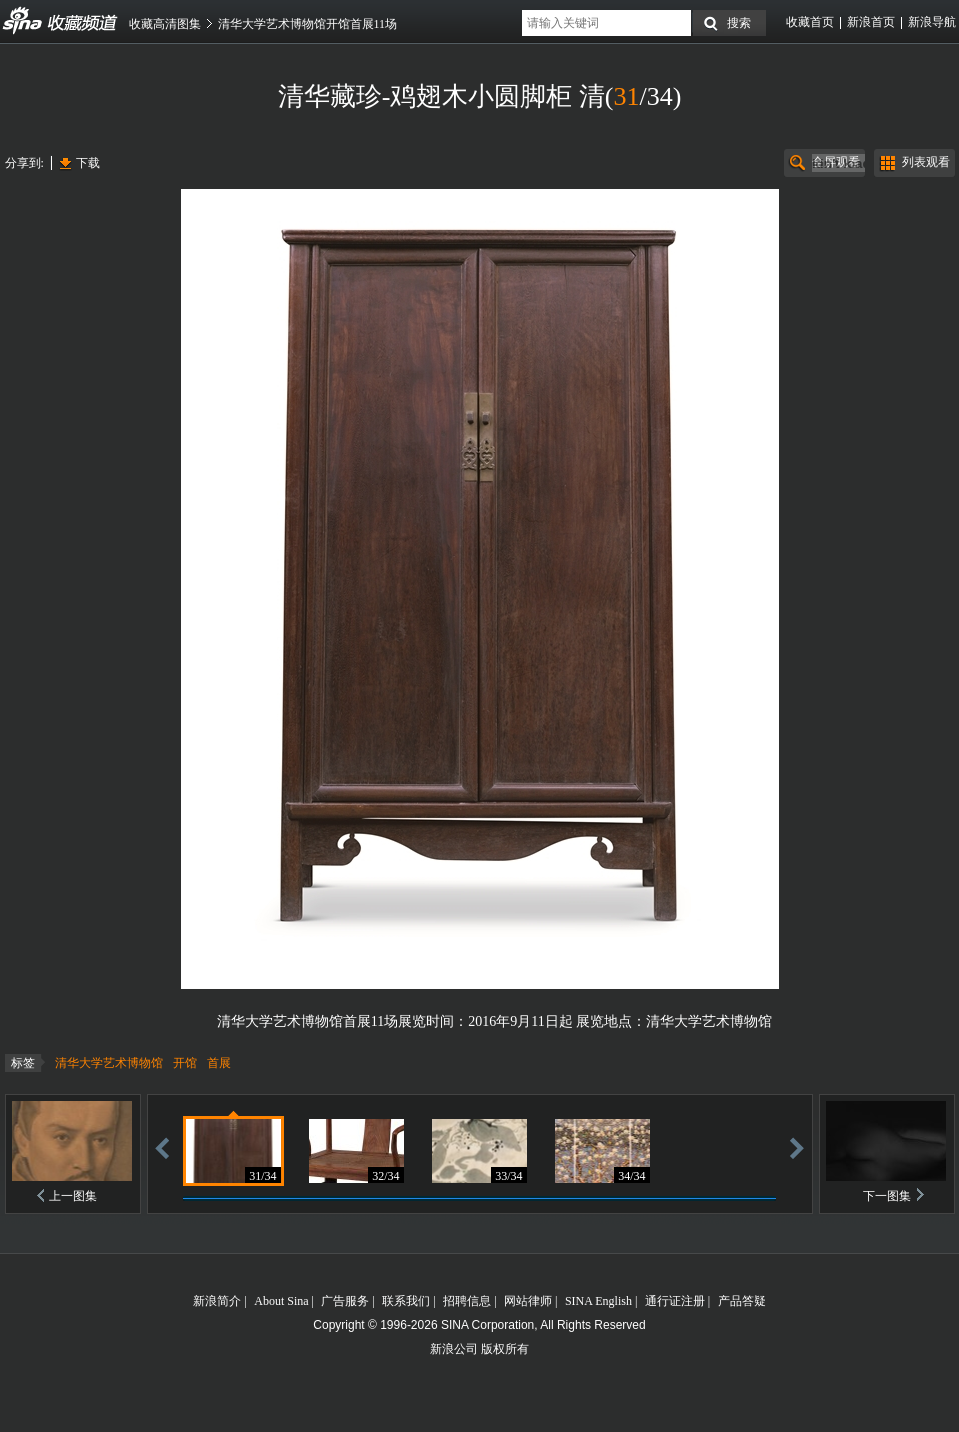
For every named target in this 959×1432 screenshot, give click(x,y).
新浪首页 (871, 22)
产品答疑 (742, 1301)
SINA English (598, 1301)
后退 (162, 1147)
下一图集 (887, 1196)
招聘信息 (467, 1301)
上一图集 (73, 1196)
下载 (88, 163)
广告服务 (345, 1301)
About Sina (281, 1301)
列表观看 (926, 162)
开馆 (185, 1063)
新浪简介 (217, 1301)
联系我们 (406, 1301)
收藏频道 (23, 21)
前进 (797, 1147)
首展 (219, 1063)
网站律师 (528, 1301)
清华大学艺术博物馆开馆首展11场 (308, 24)
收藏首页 (810, 22)
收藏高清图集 (165, 24)
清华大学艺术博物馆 (109, 1063)
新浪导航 (932, 22)
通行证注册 (675, 1301)
